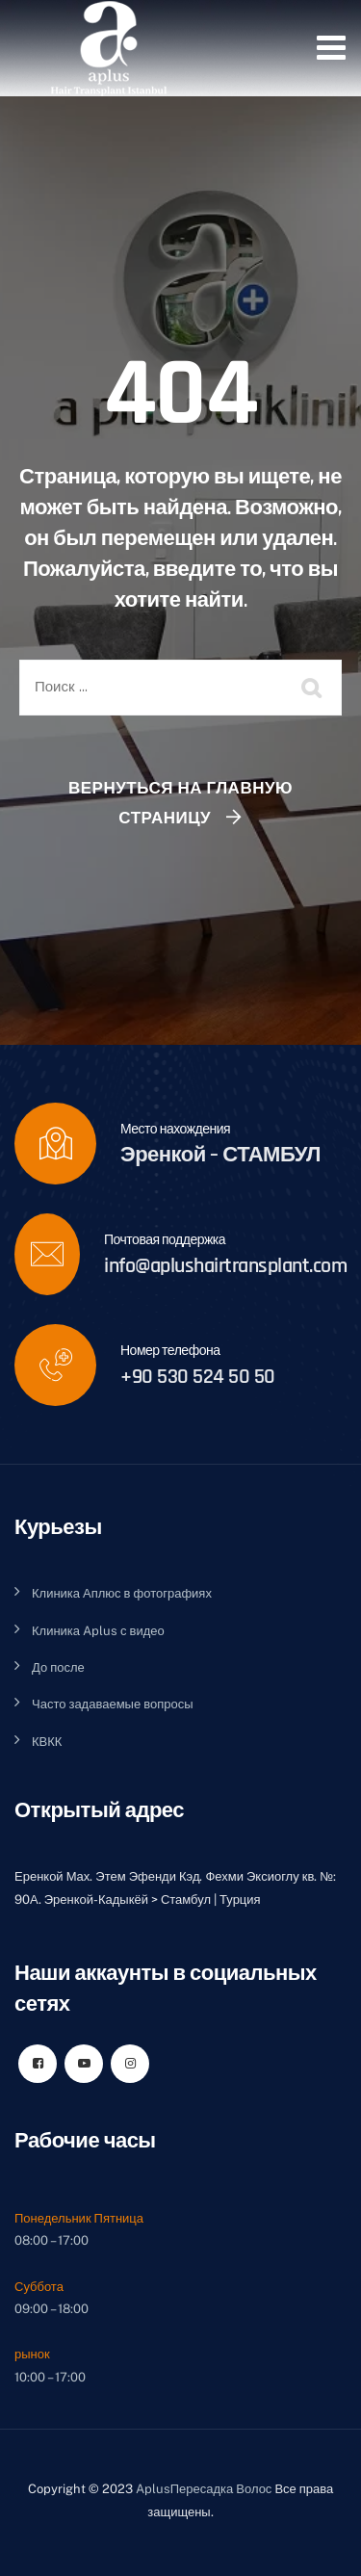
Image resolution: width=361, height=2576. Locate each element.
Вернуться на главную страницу (180, 802)
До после (58, 1667)
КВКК (47, 1741)
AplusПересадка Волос (204, 2489)
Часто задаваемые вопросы (112, 1704)
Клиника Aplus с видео (98, 1631)
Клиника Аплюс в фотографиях (122, 1593)
